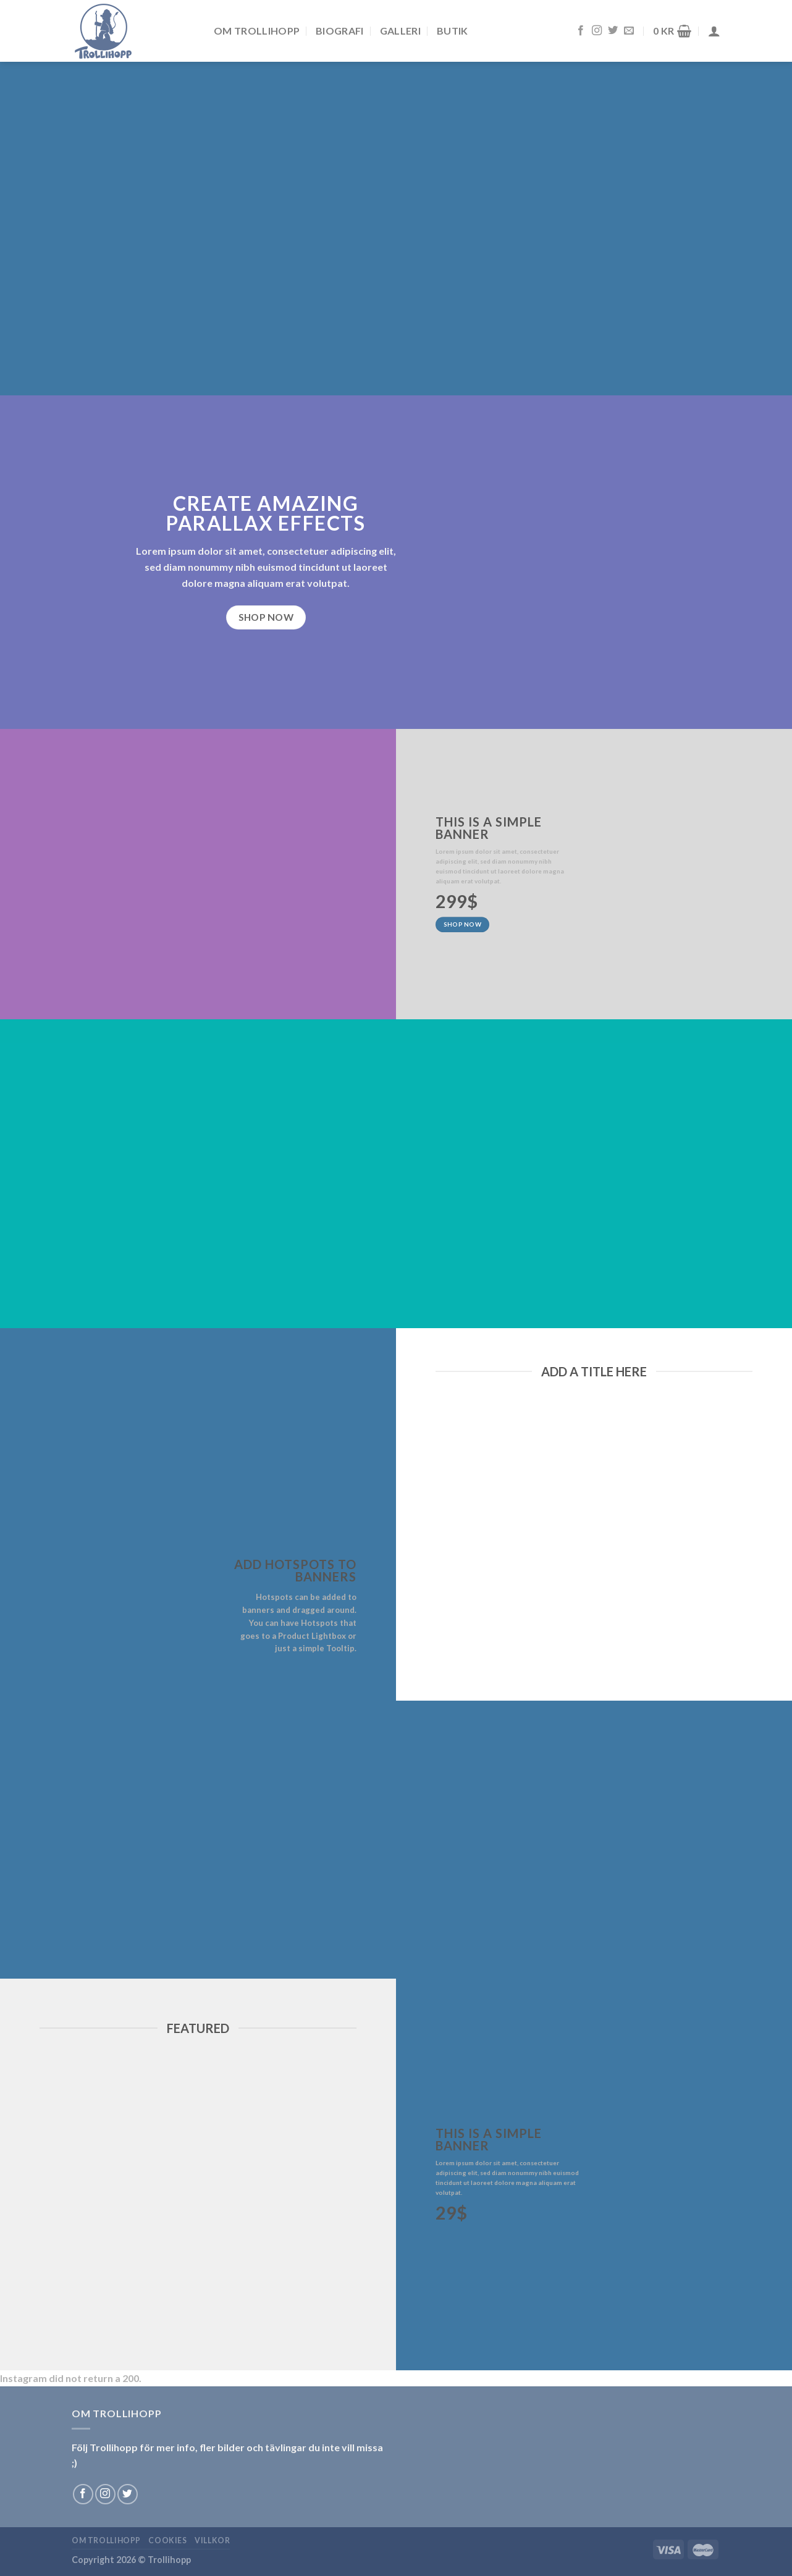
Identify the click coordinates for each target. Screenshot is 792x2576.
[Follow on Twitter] (613, 30)
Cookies (167, 2540)
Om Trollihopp (257, 30)
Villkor (212, 2540)
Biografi (340, 30)
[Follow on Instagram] (597, 30)
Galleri (400, 30)
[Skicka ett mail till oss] (629, 30)
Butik (452, 30)
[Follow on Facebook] (581, 30)
